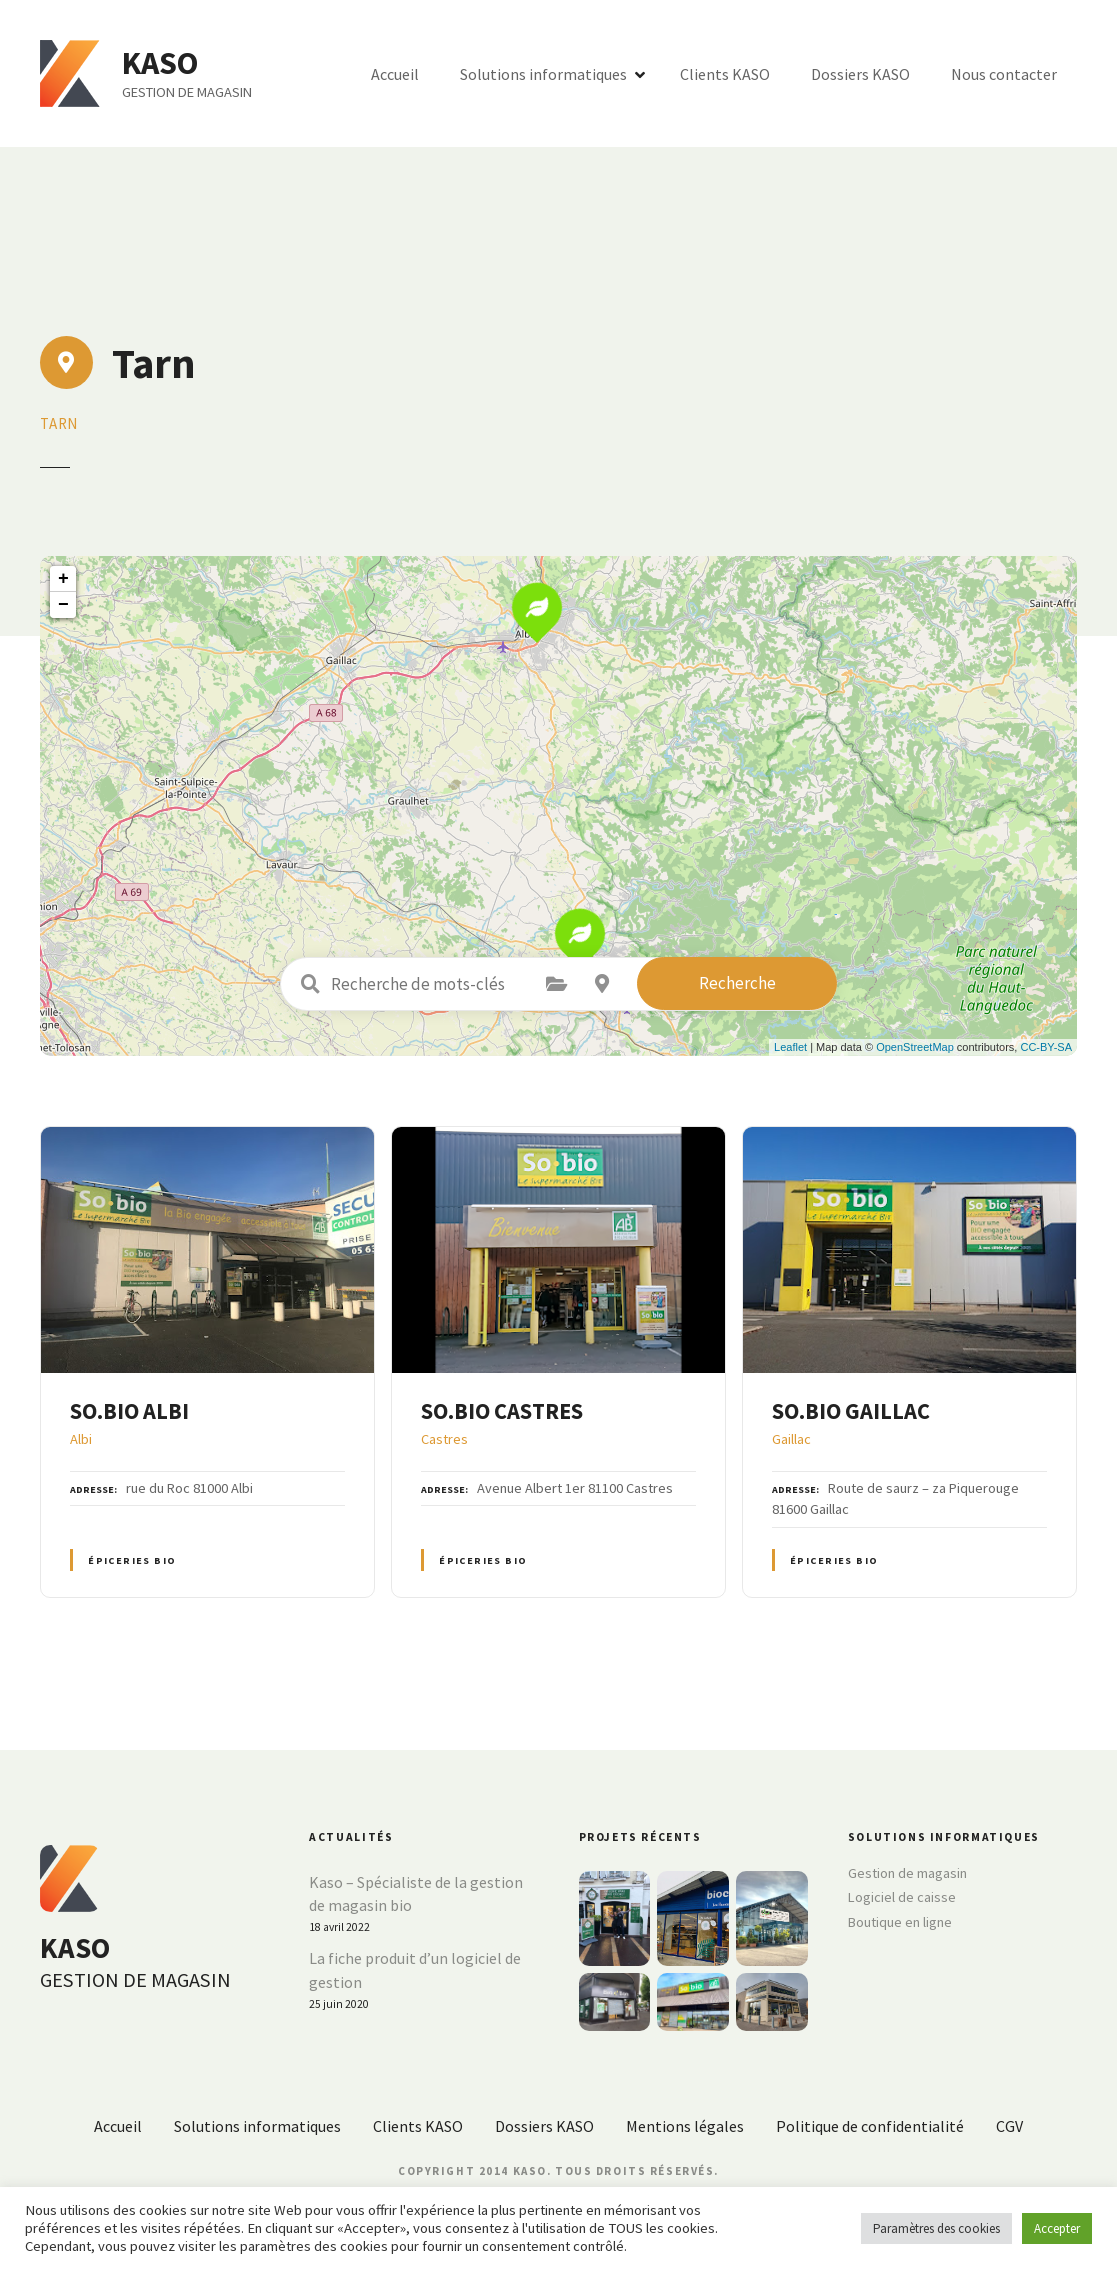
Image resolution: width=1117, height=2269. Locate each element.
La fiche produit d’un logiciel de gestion (415, 1970)
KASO (163, 63)
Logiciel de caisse (902, 1897)
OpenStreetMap (915, 1047)
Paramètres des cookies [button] (936, 2228)
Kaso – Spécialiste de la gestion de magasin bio (416, 1894)
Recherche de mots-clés (310, 984)
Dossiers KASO (860, 74)
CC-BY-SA (1046, 1047)
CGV (1009, 2126)
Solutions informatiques (543, 74)
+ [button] (63, 579)
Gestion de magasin (907, 1873)
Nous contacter (1004, 74)
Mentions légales (685, 2126)
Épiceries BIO (132, 1560)
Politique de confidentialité (870, 2126)
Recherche (737, 983)
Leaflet (790, 1047)
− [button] (63, 605)
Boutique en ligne (900, 1922)
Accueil (395, 74)
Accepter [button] (1057, 2228)
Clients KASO (725, 74)
